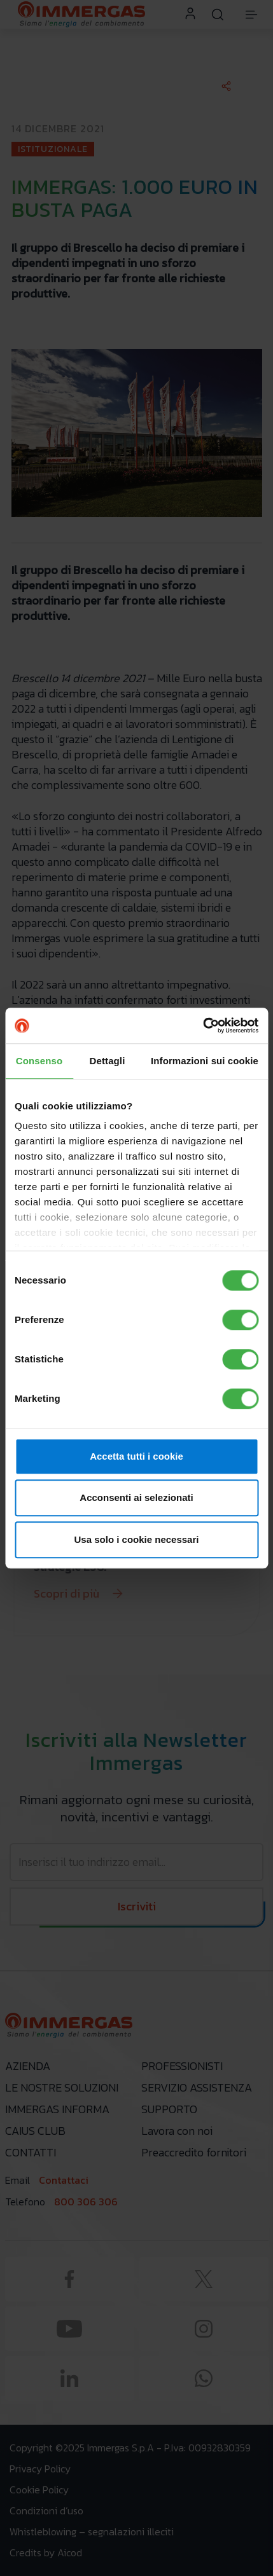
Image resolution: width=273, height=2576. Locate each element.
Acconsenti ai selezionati (136, 1497)
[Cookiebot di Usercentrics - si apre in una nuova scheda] (202, 1025)
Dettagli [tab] (107, 1060)
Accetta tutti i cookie (136, 1456)
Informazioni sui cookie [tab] (204, 1060)
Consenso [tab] (39, 1060)
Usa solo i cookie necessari (136, 1539)
